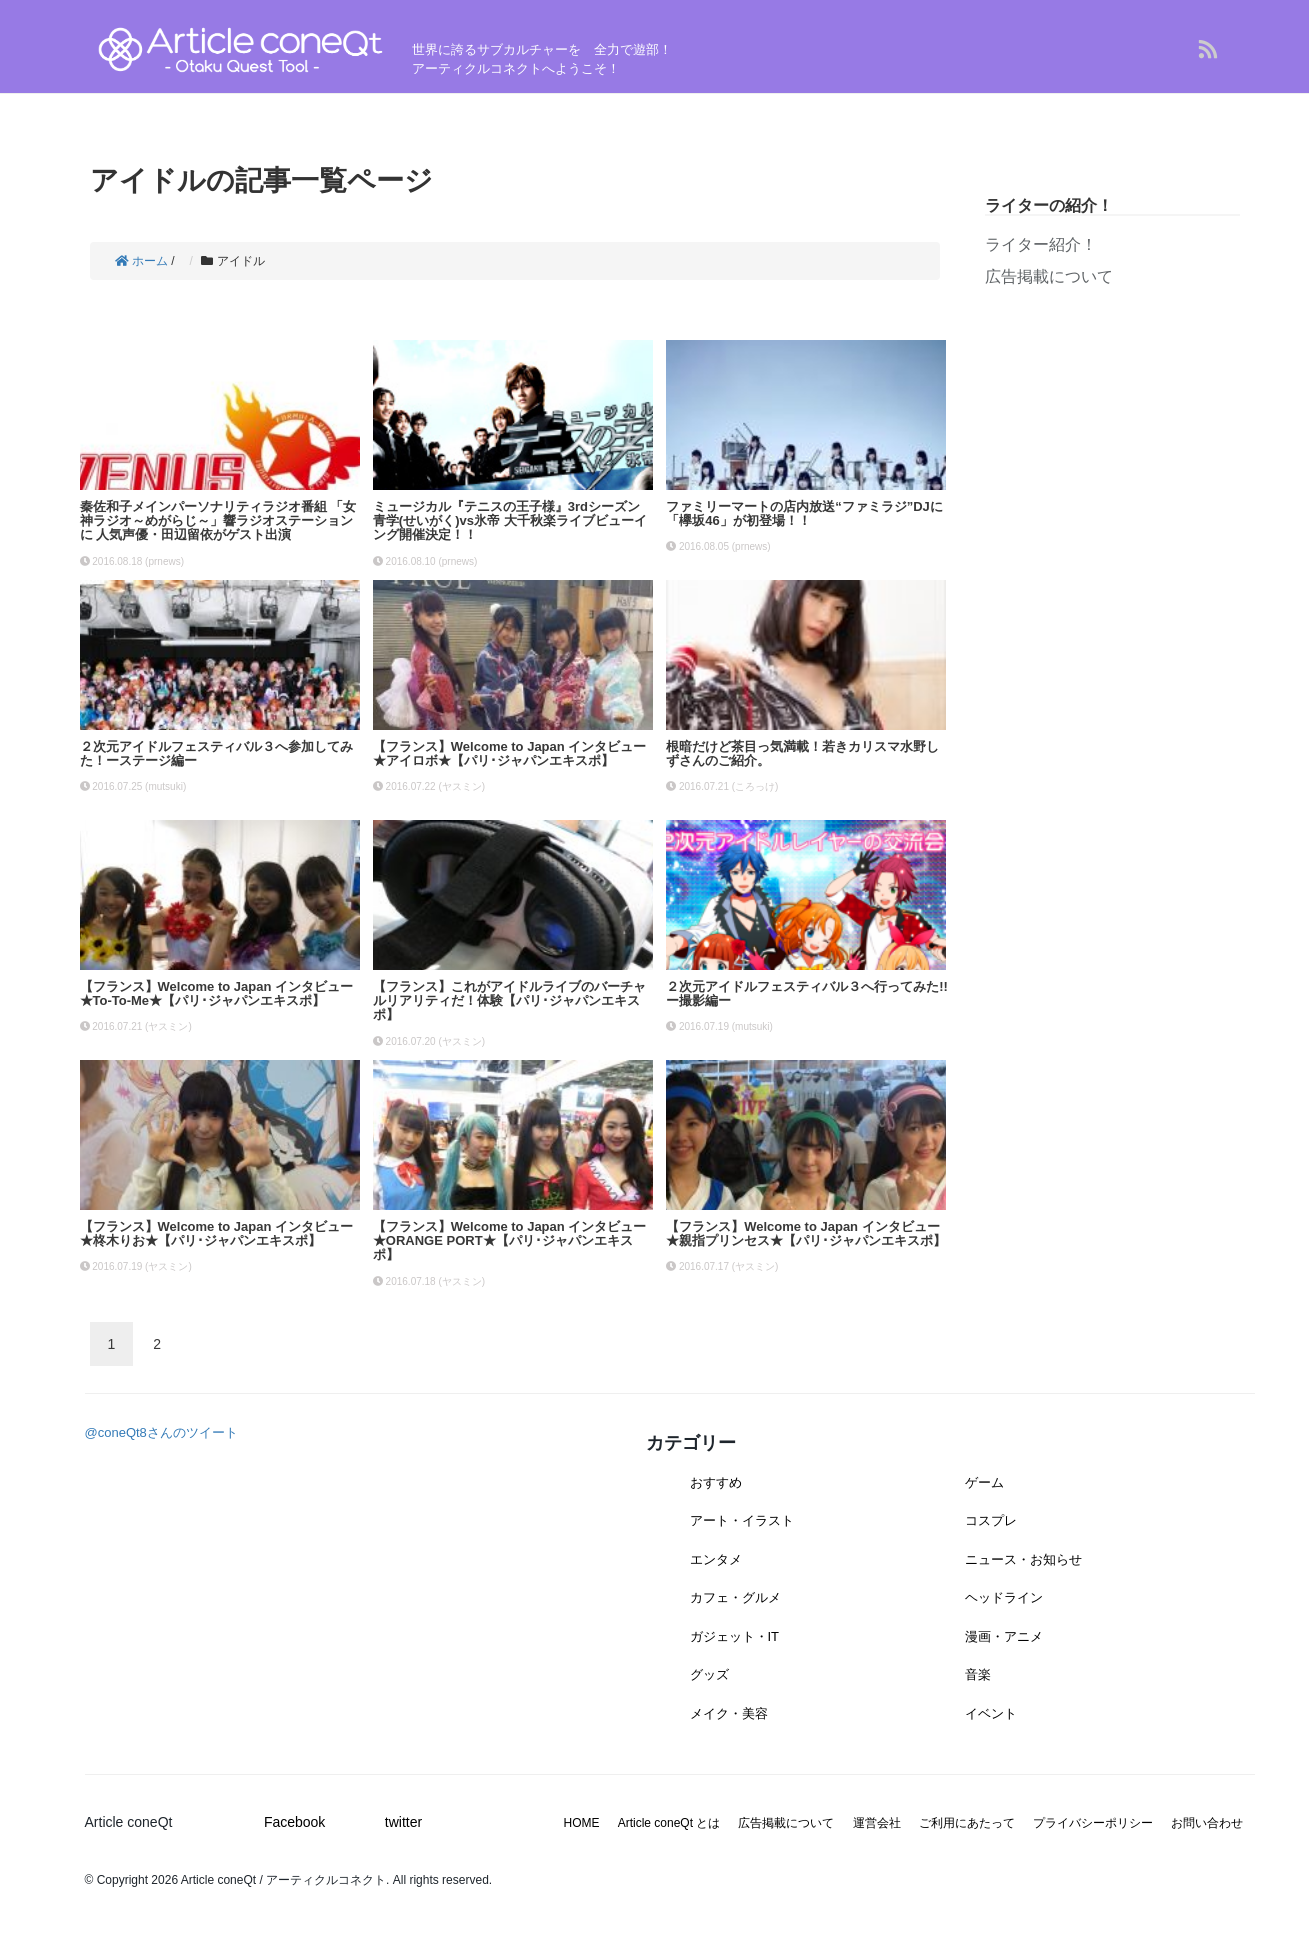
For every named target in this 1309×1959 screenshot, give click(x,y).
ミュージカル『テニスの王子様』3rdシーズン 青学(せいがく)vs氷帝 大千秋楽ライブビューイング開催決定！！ (510, 521)
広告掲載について (1049, 276)
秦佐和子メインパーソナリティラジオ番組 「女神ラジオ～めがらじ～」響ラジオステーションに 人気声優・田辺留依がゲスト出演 (218, 521)
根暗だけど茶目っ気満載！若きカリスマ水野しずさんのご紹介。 (802, 753)
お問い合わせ (1207, 1823)
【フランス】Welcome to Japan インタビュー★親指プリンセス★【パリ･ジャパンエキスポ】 (806, 1233)
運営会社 (877, 1823)
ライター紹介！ (1041, 244)
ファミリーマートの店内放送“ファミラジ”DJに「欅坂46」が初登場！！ (804, 513)
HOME (582, 1823)
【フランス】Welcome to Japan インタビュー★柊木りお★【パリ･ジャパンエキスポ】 (217, 1233)
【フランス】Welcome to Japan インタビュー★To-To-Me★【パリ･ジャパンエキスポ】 (217, 993)
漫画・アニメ (1004, 1636)
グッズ (709, 1674)
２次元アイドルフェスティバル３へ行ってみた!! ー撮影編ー (813, 993)
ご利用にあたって (967, 1823)
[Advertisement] (1112, 468)
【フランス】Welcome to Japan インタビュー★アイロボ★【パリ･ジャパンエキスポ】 (510, 753)
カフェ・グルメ (735, 1597)
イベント (991, 1713)
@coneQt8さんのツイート (161, 1432)
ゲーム (984, 1482)
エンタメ (716, 1559)
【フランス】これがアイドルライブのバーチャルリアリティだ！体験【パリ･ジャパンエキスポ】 (509, 1001)
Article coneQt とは (669, 1823)
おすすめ (716, 1482)
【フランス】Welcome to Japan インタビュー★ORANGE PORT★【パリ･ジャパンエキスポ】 (510, 1241)
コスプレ (991, 1520)
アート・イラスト (742, 1520)
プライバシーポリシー (1093, 1823)
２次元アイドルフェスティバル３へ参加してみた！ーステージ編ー (216, 753)
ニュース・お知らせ (1023, 1559)
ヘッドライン (1004, 1597)
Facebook (294, 1822)
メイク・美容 (729, 1713)
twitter (403, 1822)
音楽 (978, 1674)
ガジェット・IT (735, 1636)
